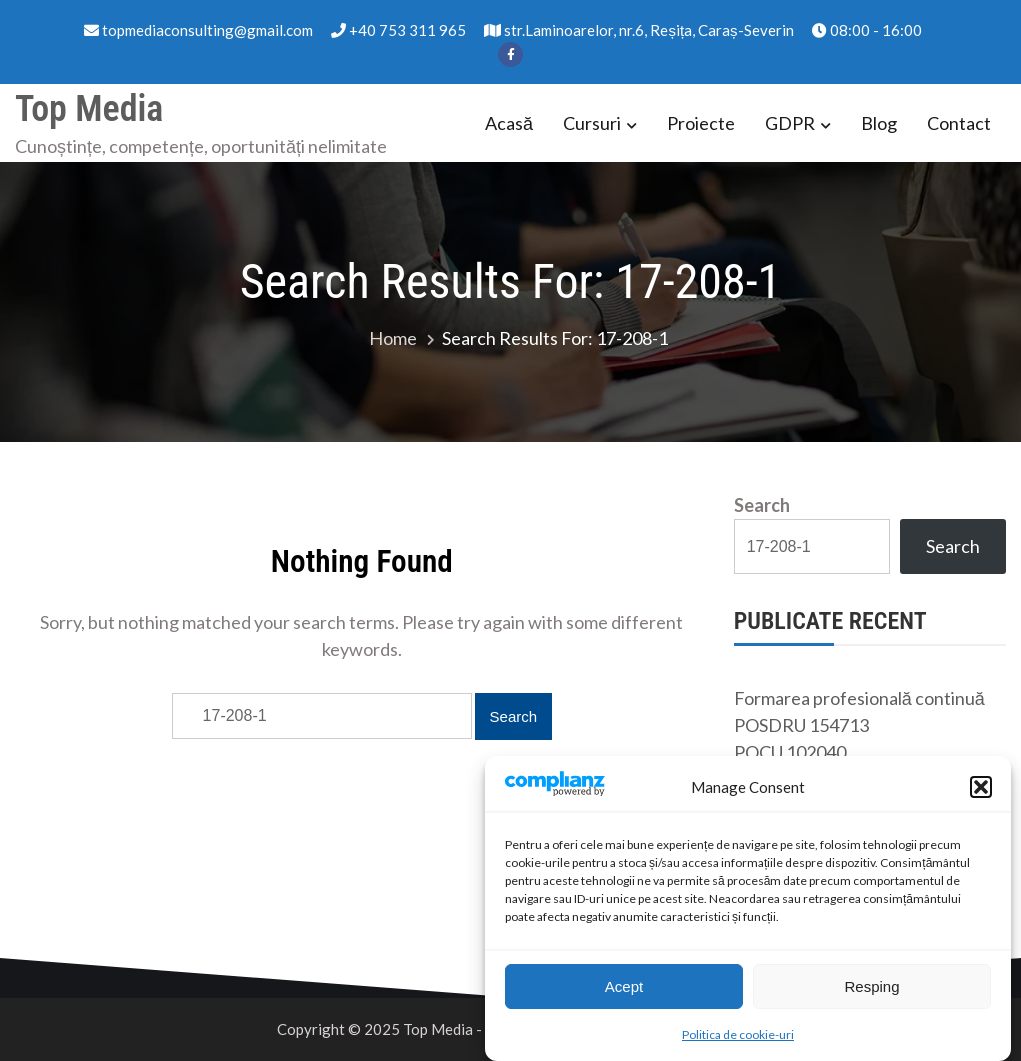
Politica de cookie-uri (738, 1035)
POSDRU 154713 (801, 725)
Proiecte (701, 123)
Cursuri (592, 123)
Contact (959, 123)
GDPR (790, 123)
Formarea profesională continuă (859, 698)
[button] (981, 788)
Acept (624, 986)
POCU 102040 (790, 752)
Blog (879, 123)
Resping (871, 986)
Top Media (89, 109)
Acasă (509, 123)
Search (762, 505)
